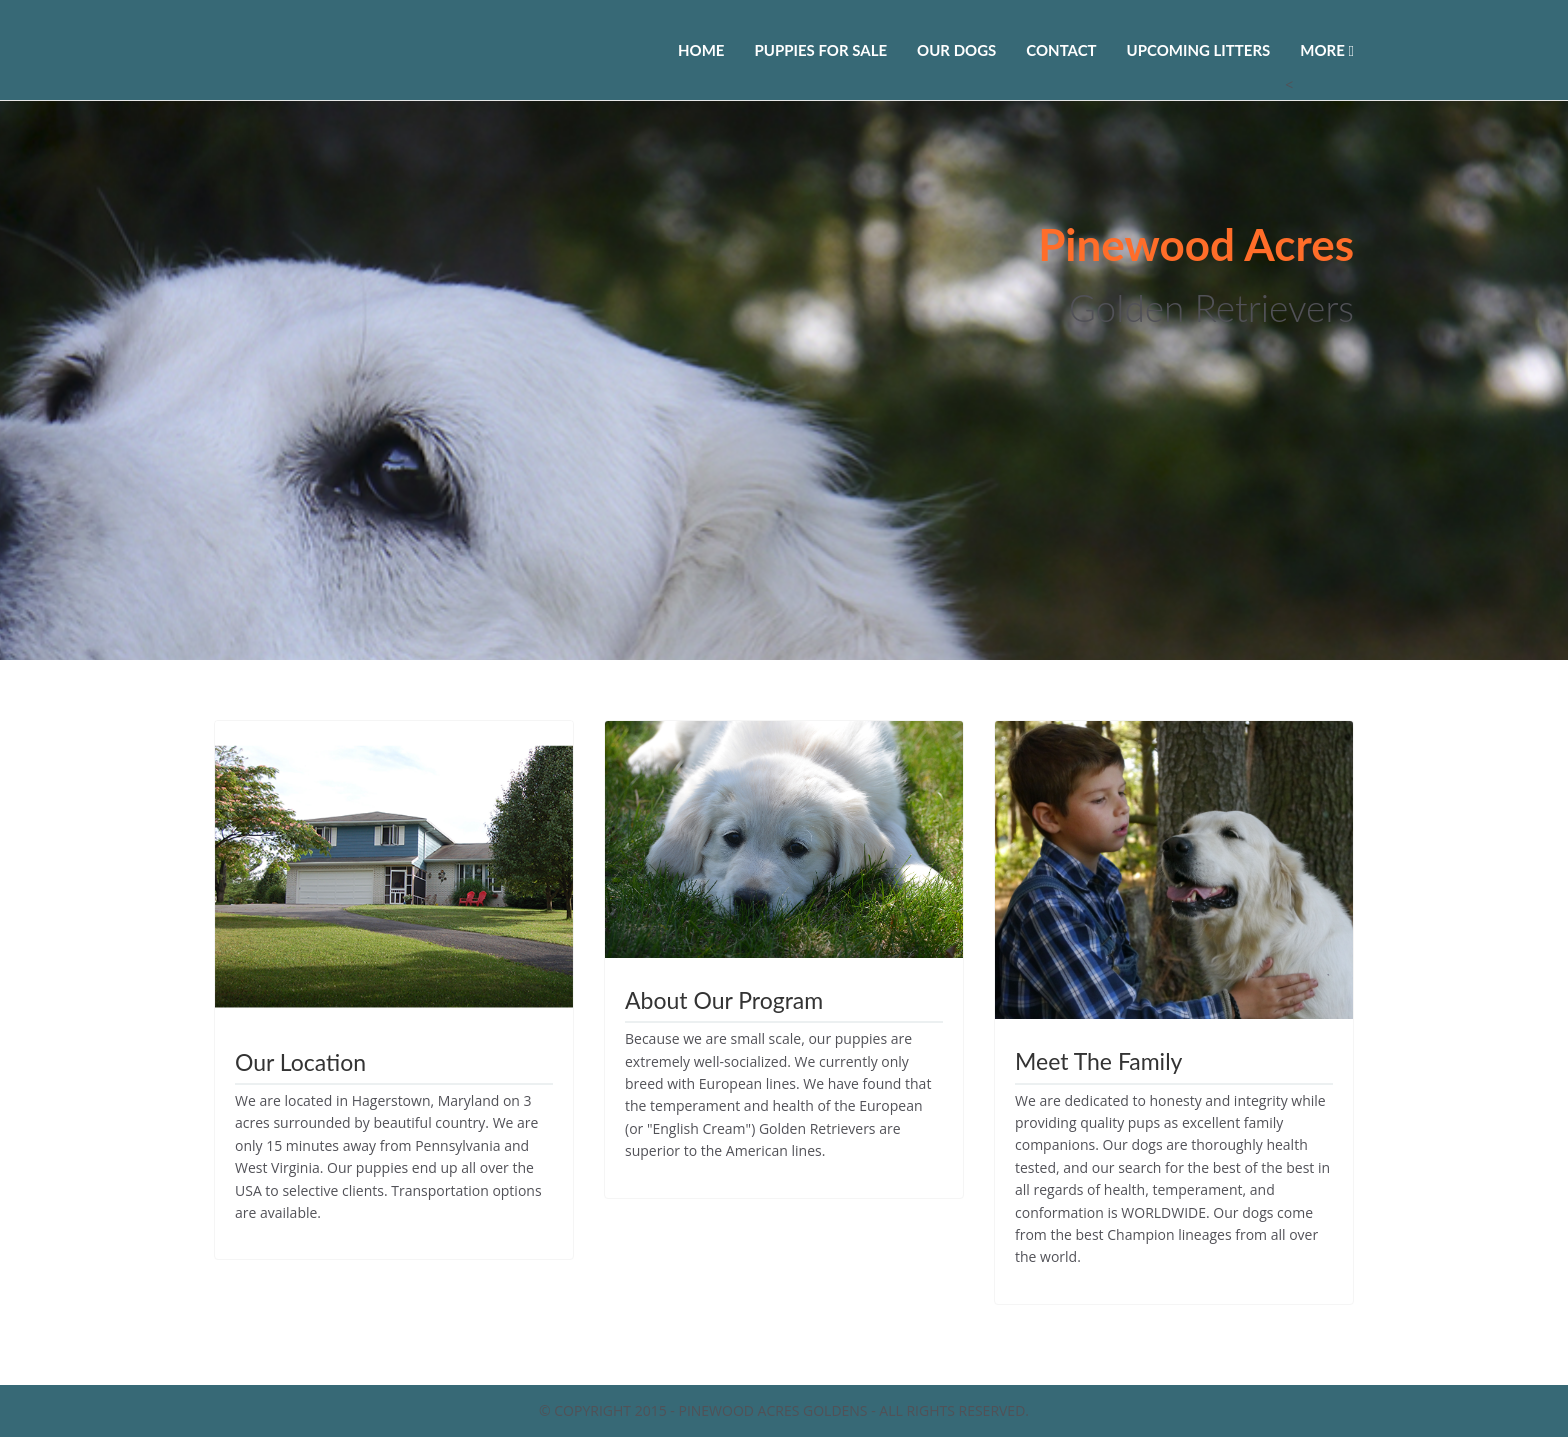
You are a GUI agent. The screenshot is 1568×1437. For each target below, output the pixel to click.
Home (701, 50)
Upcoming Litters (1199, 50)
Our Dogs (956, 50)
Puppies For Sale (820, 50)
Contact (1061, 50)
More (1327, 50)
